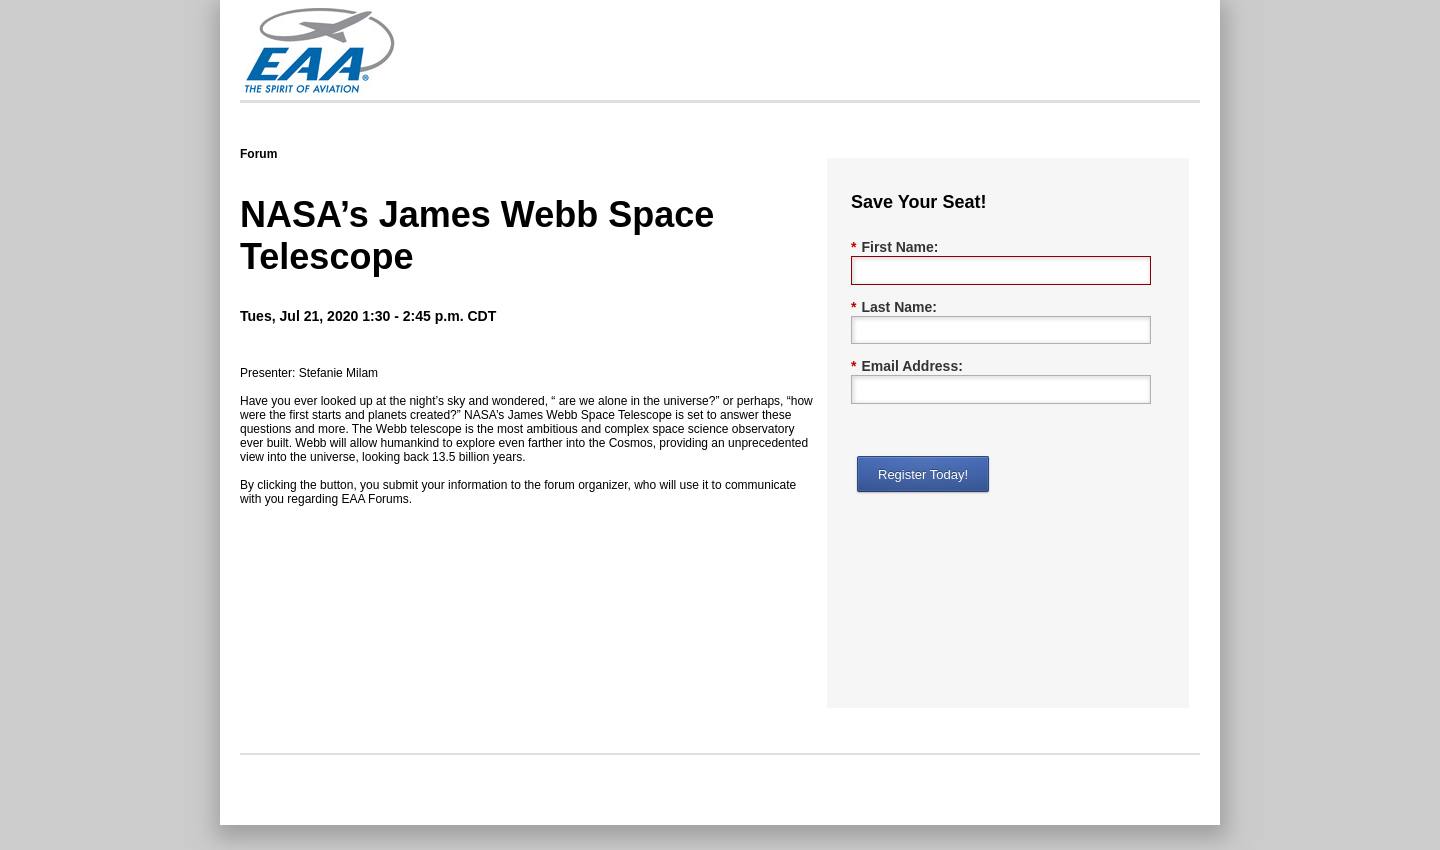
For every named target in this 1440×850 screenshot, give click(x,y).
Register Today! (923, 474)
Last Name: (894, 307)
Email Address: (907, 366)
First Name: (894, 247)
